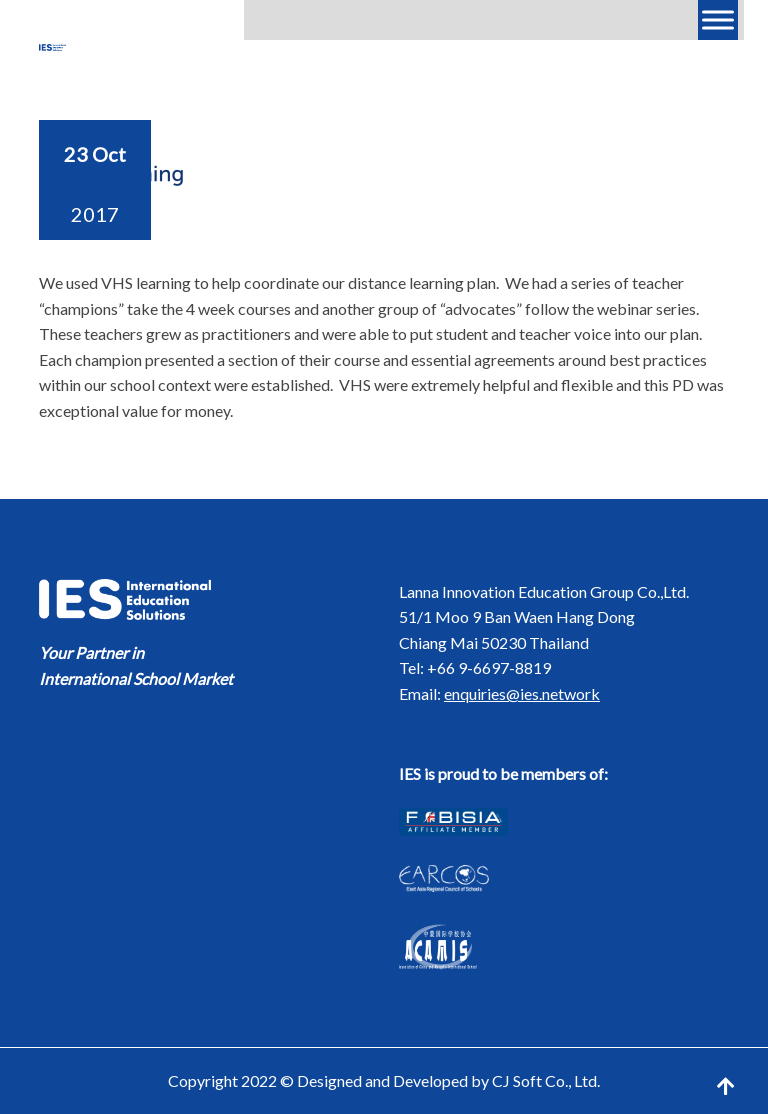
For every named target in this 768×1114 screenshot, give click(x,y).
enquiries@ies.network (522, 693)
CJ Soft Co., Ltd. (546, 1080)
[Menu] (718, 19)
